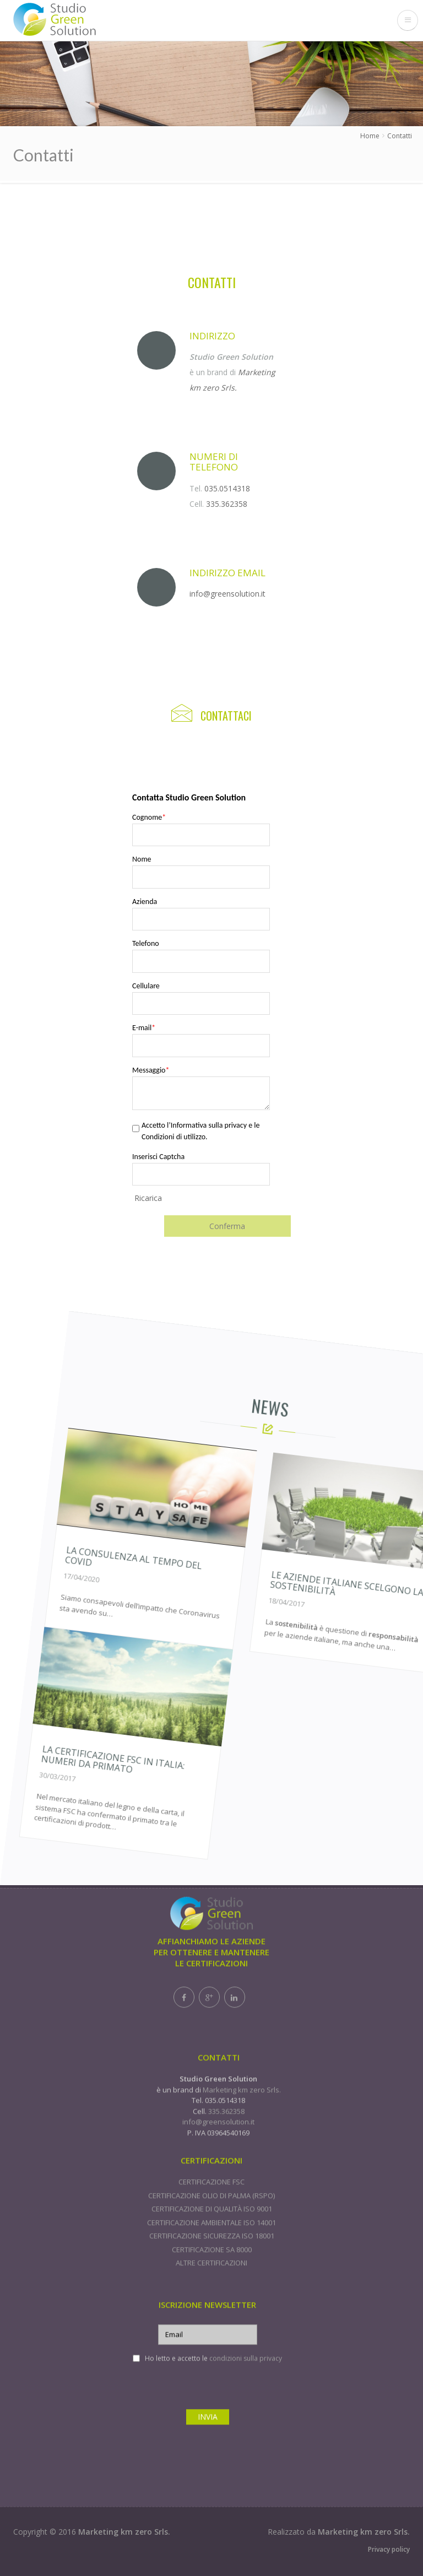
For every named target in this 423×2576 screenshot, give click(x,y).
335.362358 (226, 504)
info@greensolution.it (227, 593)
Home (369, 135)
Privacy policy (389, 2554)
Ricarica (148, 1198)
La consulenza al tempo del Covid (227, 1616)
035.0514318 (227, 488)
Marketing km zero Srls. (124, 2536)
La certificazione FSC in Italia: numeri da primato (145, 1799)
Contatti (399, 135)
